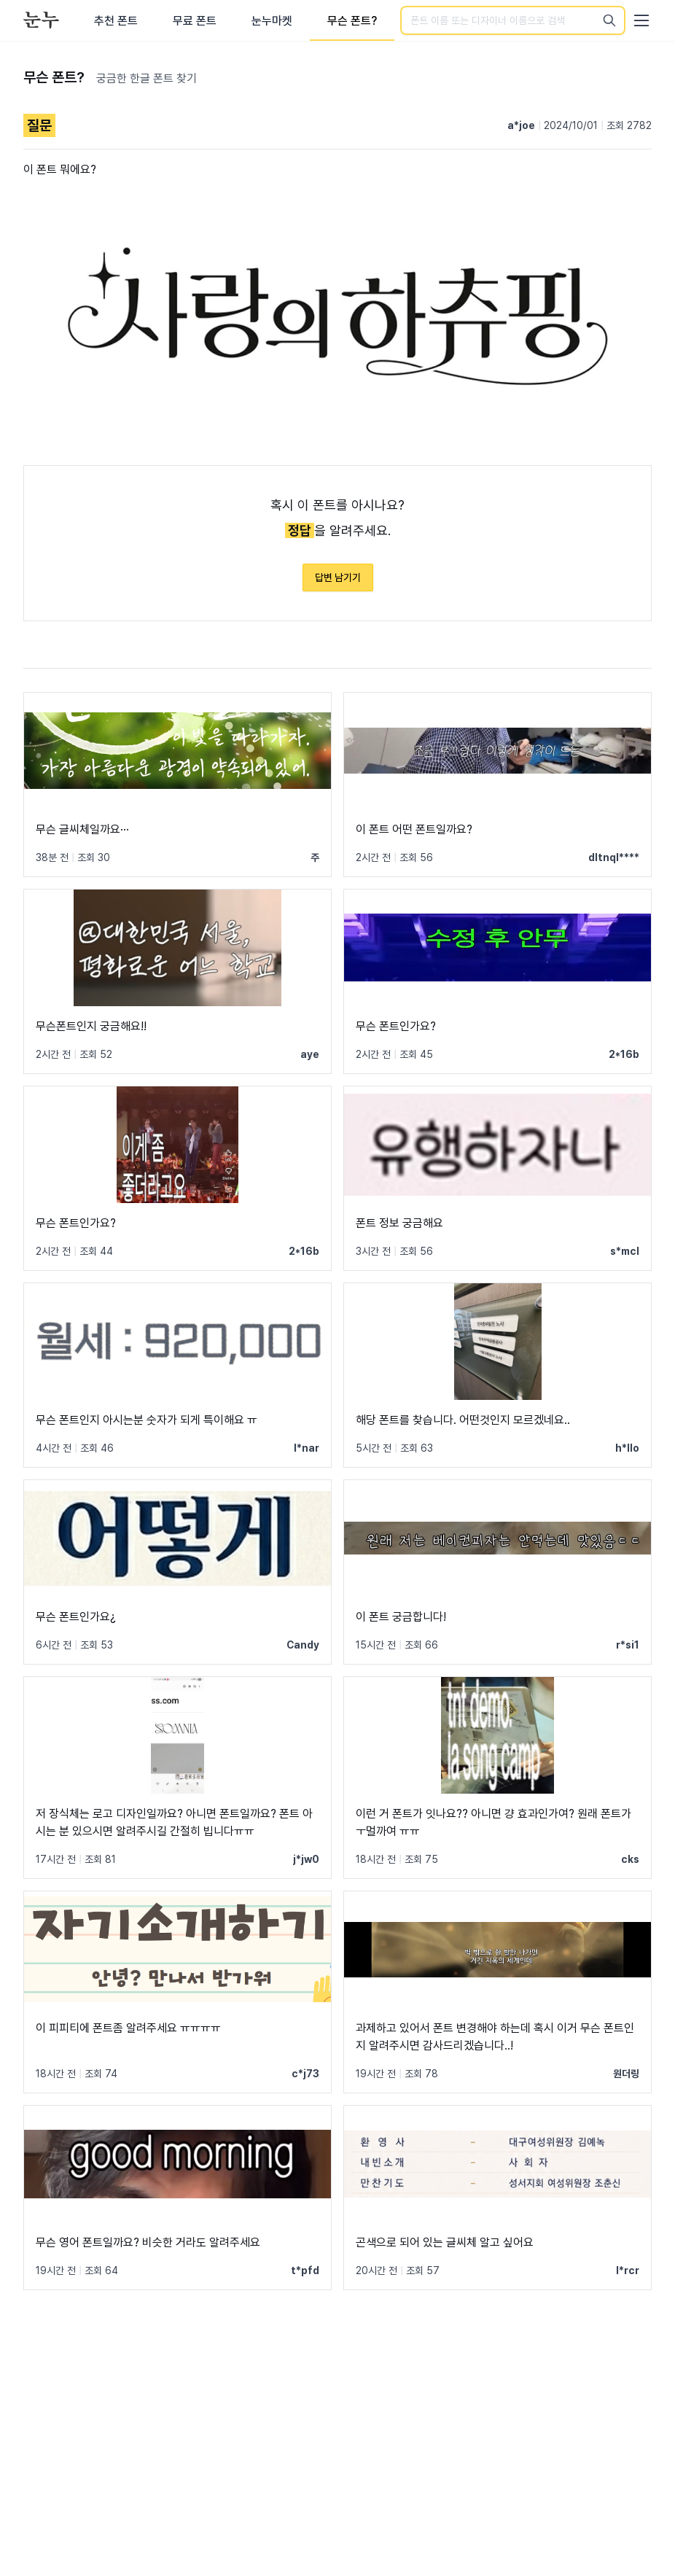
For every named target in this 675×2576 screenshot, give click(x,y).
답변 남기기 (338, 577)
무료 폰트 (194, 21)
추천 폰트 (116, 21)
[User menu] (641, 20)
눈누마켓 (271, 21)
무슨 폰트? (352, 21)
